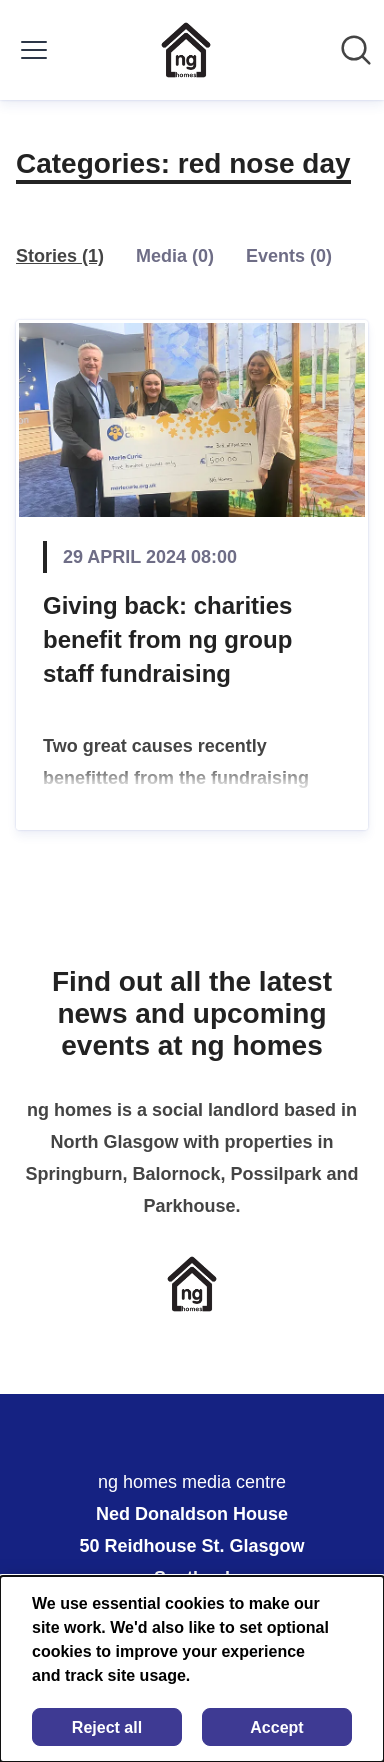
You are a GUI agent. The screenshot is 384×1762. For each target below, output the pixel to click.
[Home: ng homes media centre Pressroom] (186, 50)
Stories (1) (60, 256)
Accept (276, 1727)
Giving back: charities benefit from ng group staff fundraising (167, 639)
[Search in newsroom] (356, 50)
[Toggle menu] (34, 50)
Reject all (107, 1727)
